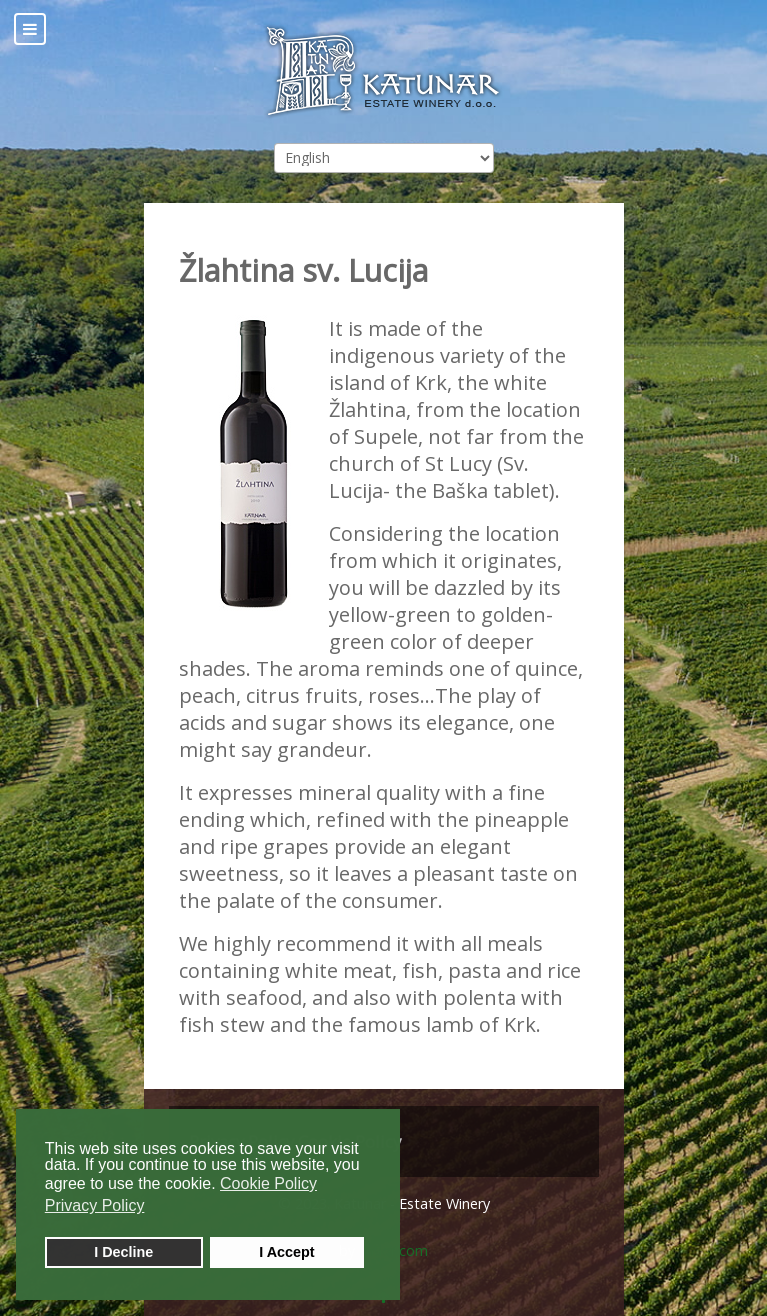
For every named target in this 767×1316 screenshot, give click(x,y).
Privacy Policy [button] (95, 1205)
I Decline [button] (123, 1252)
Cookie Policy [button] (268, 1183)
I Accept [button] (286, 1252)
